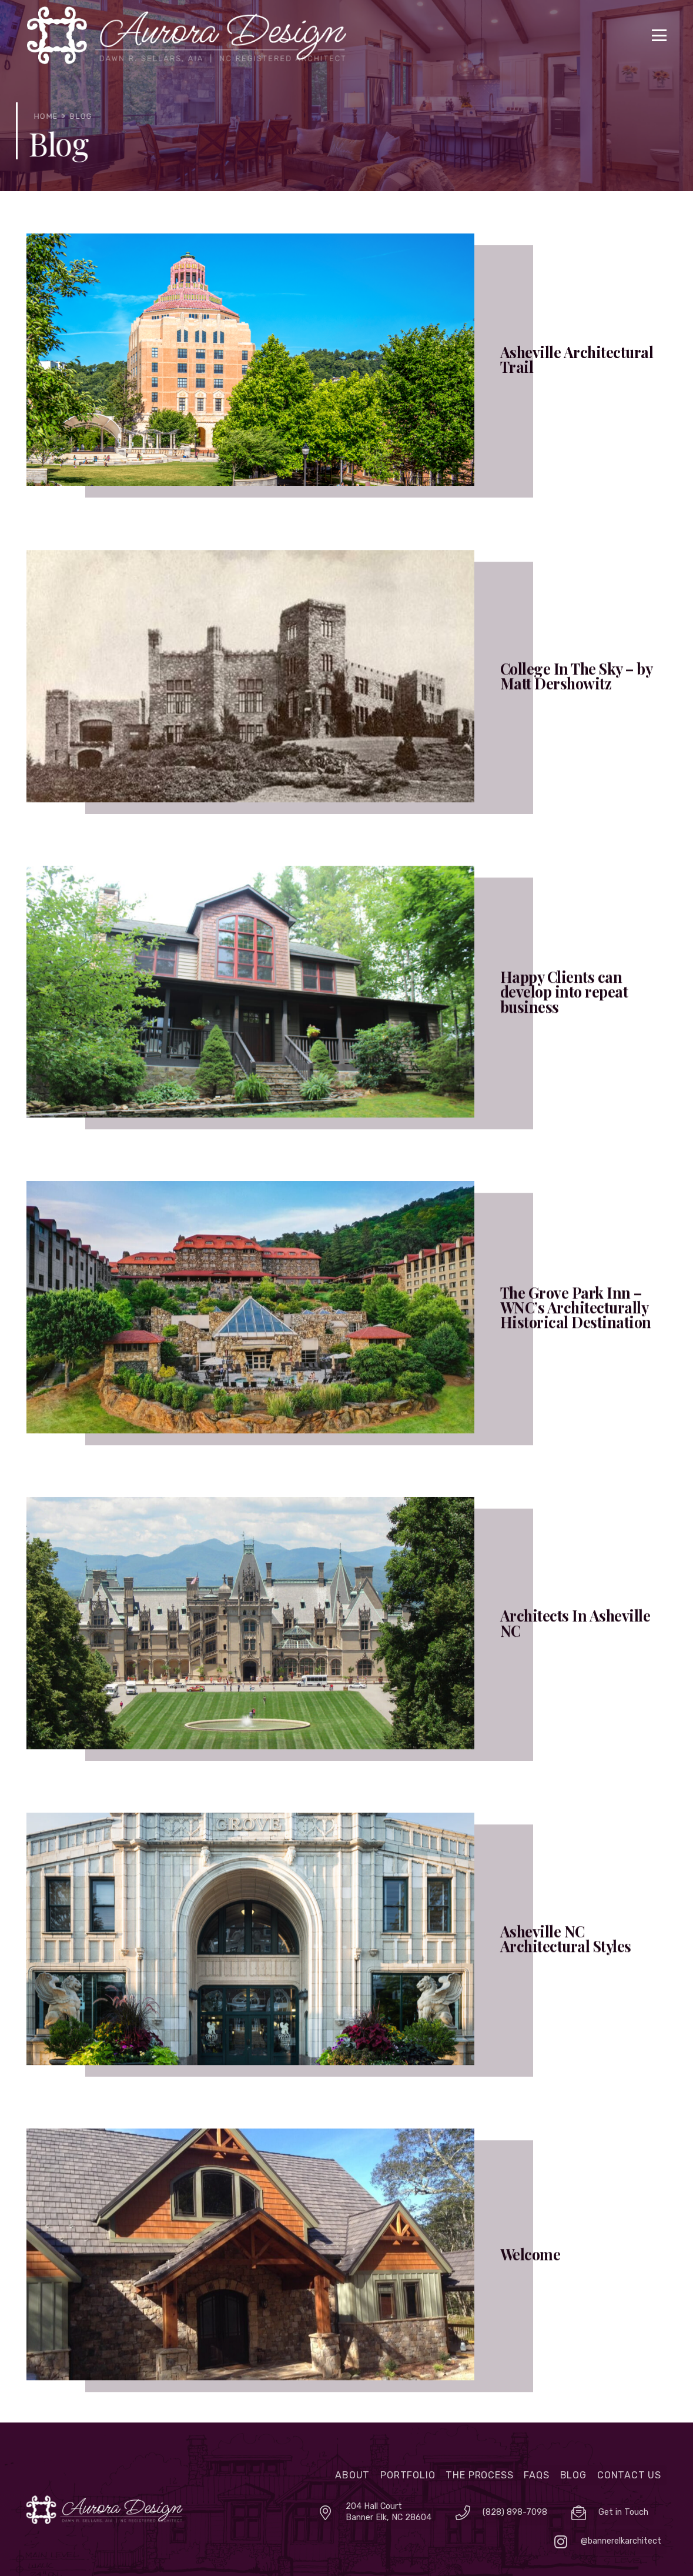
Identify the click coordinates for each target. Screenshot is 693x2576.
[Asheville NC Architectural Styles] (346, 1962)
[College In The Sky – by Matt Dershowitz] (346, 699)
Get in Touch (623, 2512)
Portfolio (407, 2475)
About (352, 2475)
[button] (659, 35)
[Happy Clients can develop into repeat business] (346, 1015)
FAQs (536, 2475)
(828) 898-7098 (515, 2512)
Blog (573, 2475)
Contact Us (629, 2475)
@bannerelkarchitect (621, 2541)
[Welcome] (346, 2277)
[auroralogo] (104, 2509)
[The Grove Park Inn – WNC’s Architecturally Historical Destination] (346, 1330)
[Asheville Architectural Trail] (346, 359)
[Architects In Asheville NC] (346, 1646)
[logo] (186, 35)
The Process (479, 2475)
